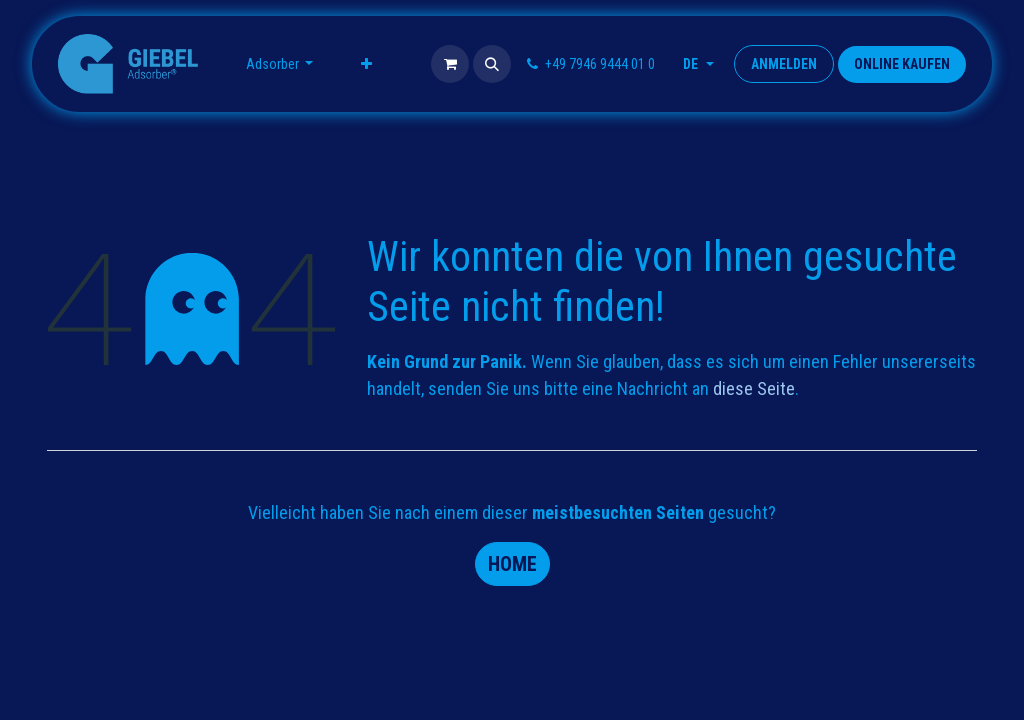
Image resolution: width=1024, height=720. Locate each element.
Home (512, 564)
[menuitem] (280, 64)
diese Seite (754, 388)
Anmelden (784, 64)
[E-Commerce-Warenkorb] (450, 64)
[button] (492, 64)
